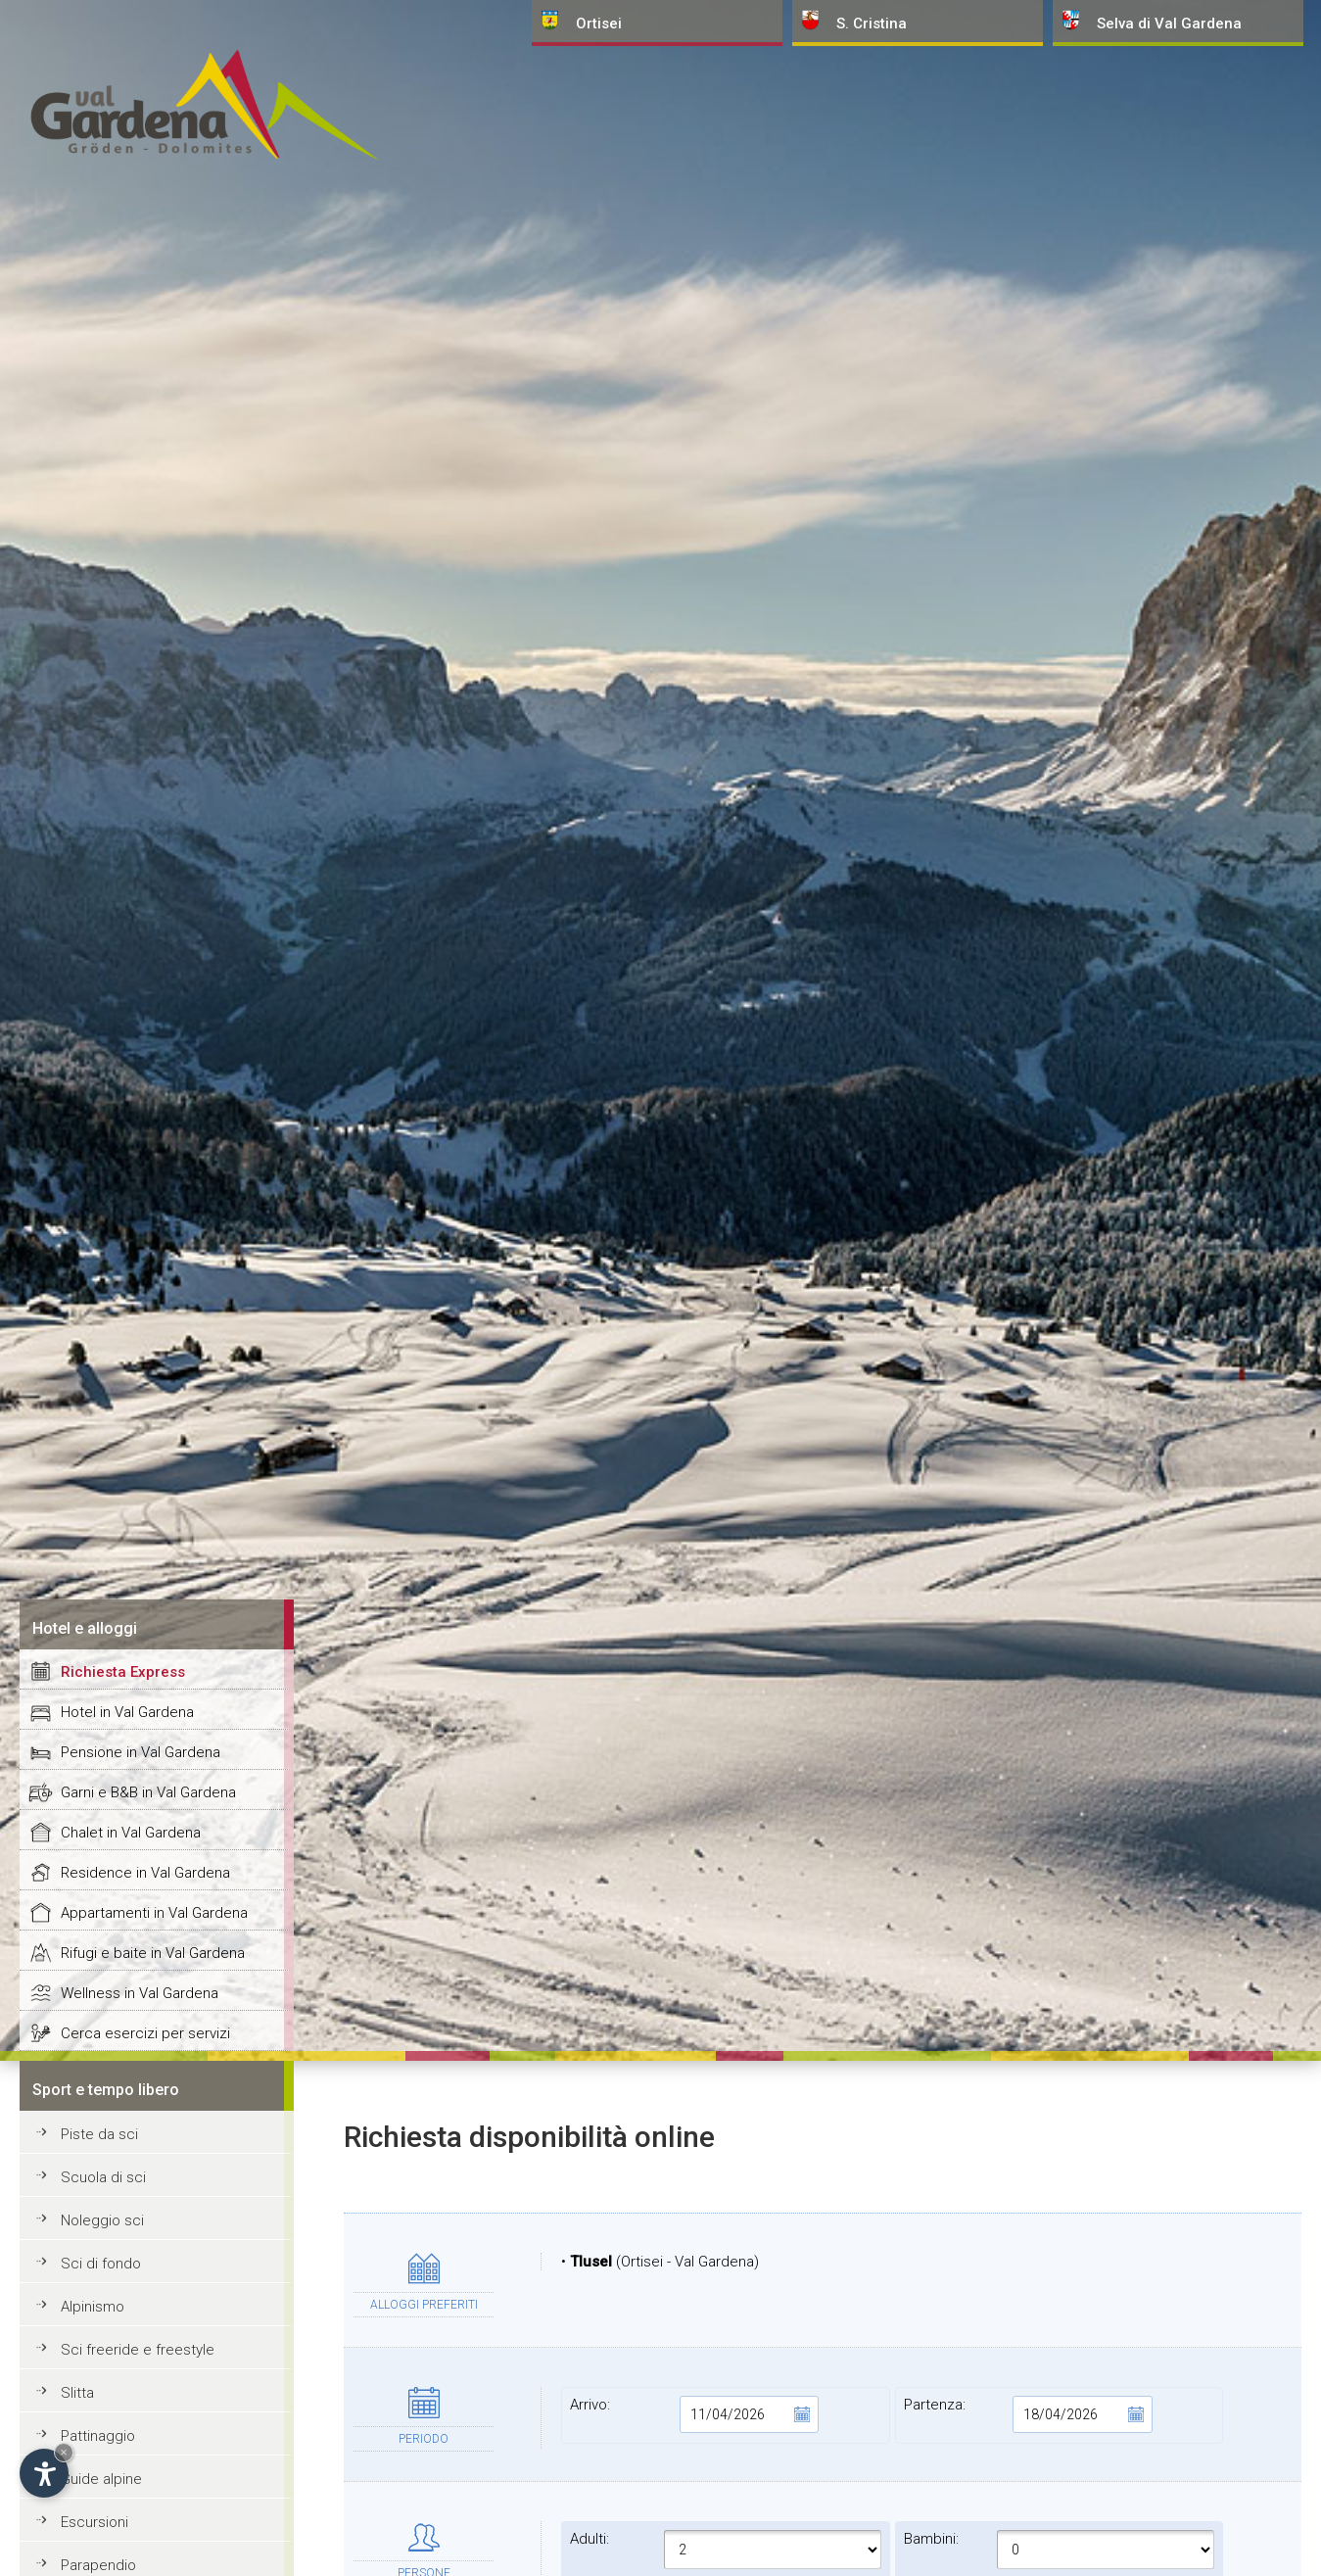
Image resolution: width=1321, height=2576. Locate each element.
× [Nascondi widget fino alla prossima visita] (64, 2452)
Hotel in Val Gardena (127, 1712)
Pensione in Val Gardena (140, 1752)
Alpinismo (92, 2306)
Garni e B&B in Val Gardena (148, 1792)
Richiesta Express (123, 1672)
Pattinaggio (98, 2436)
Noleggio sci (102, 2220)
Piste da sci (99, 2134)
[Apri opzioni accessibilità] (44, 2473)
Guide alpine (101, 2479)
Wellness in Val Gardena (139, 1993)
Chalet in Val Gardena (131, 1832)
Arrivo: (694, 2414)
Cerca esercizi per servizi (145, 2033)
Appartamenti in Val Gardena (154, 1913)
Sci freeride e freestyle (137, 2350)
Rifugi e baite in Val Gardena (153, 1953)
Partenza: (1028, 2414)
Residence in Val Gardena (145, 1873)
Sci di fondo (101, 2263)
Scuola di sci (103, 2177)
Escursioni (94, 2522)
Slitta (77, 2393)
